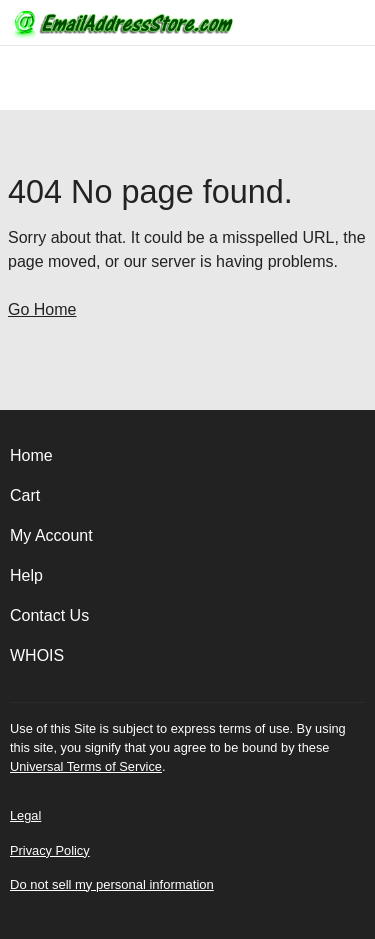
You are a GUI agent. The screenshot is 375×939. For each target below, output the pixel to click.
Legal (25, 815)
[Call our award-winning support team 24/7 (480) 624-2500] (327, 22)
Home (31, 455)
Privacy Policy (50, 850)
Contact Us (49, 615)
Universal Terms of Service (86, 766)
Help (26, 575)
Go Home (42, 309)
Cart (25, 495)
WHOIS (37, 655)
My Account (51, 535)
